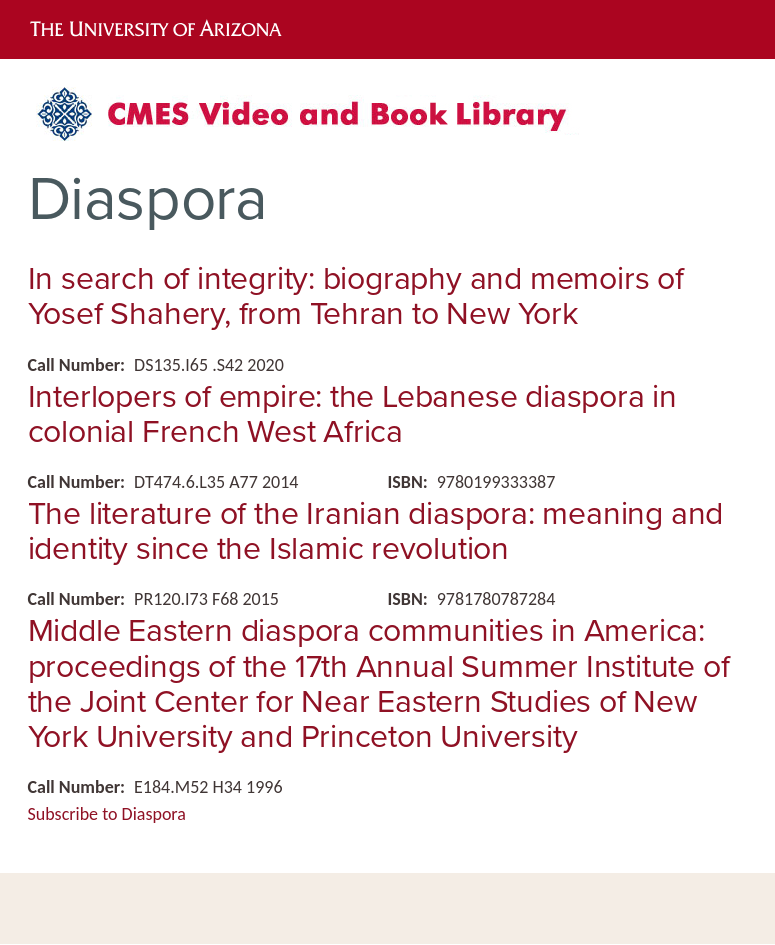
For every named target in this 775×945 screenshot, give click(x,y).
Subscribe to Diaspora (107, 814)
